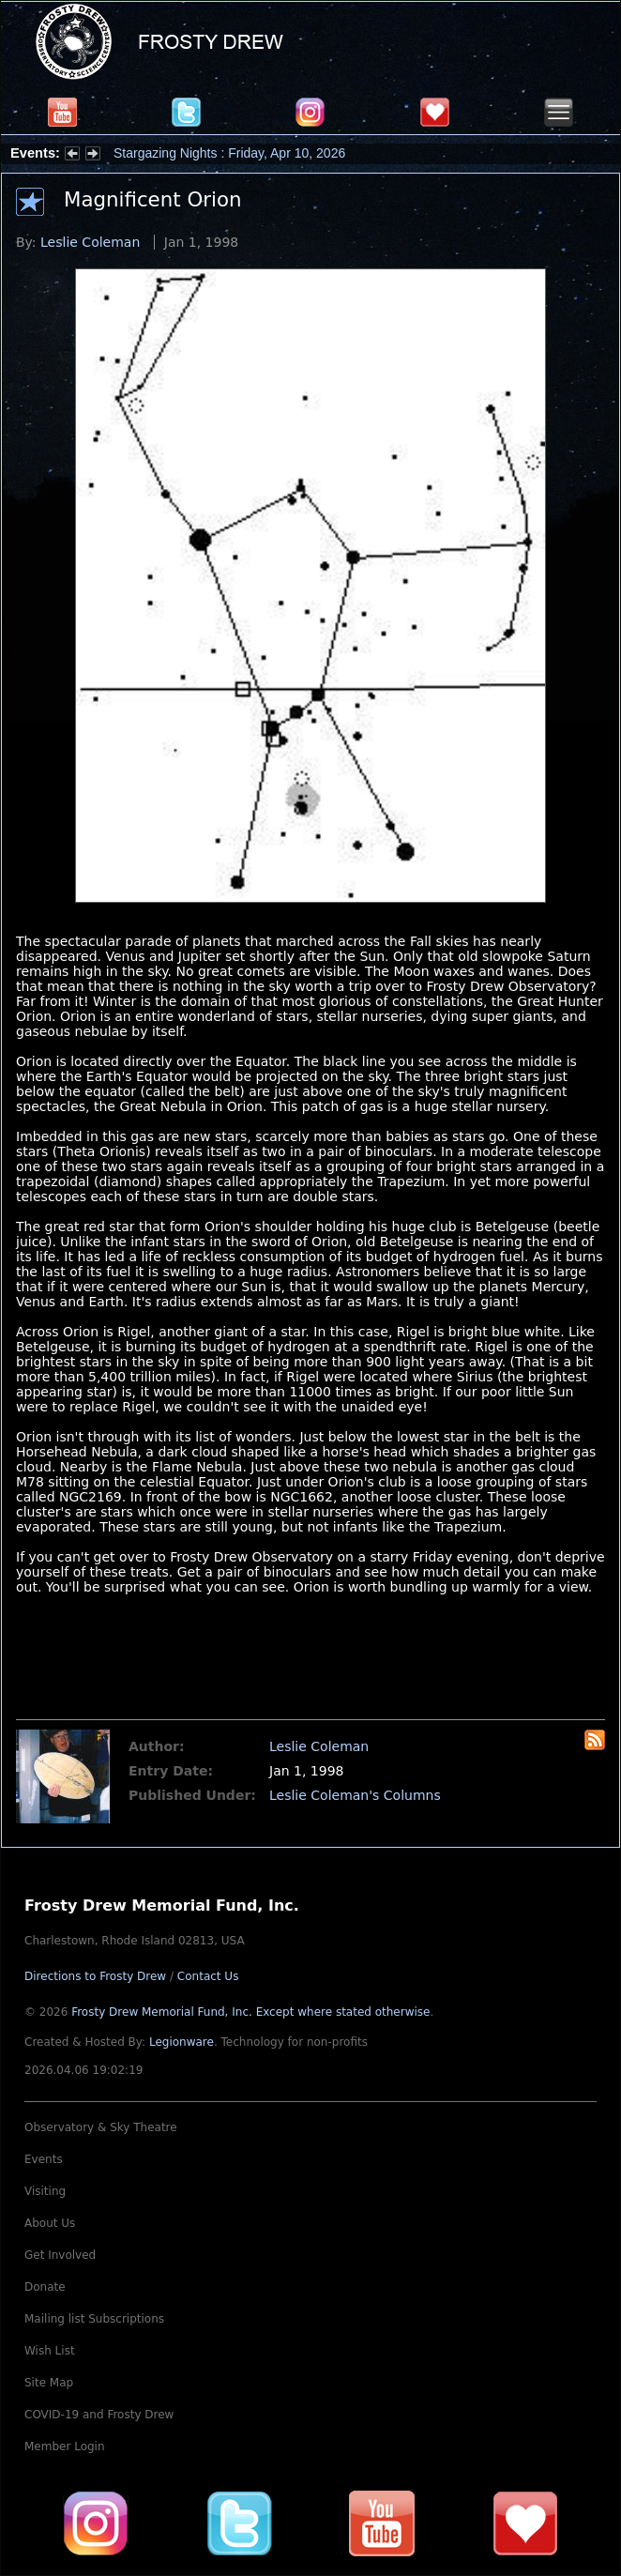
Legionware (181, 2042)
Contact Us (208, 1976)
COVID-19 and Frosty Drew (99, 2414)
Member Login (64, 2446)
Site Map (48, 2382)
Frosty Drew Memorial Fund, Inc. (250, 2012)
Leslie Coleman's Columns (355, 1795)
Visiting (45, 2191)
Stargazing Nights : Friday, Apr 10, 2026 (229, 152)
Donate (45, 2287)
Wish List (49, 2350)
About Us (49, 2223)
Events (43, 2159)
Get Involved (60, 2255)
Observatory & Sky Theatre (100, 2127)
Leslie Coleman (90, 242)
